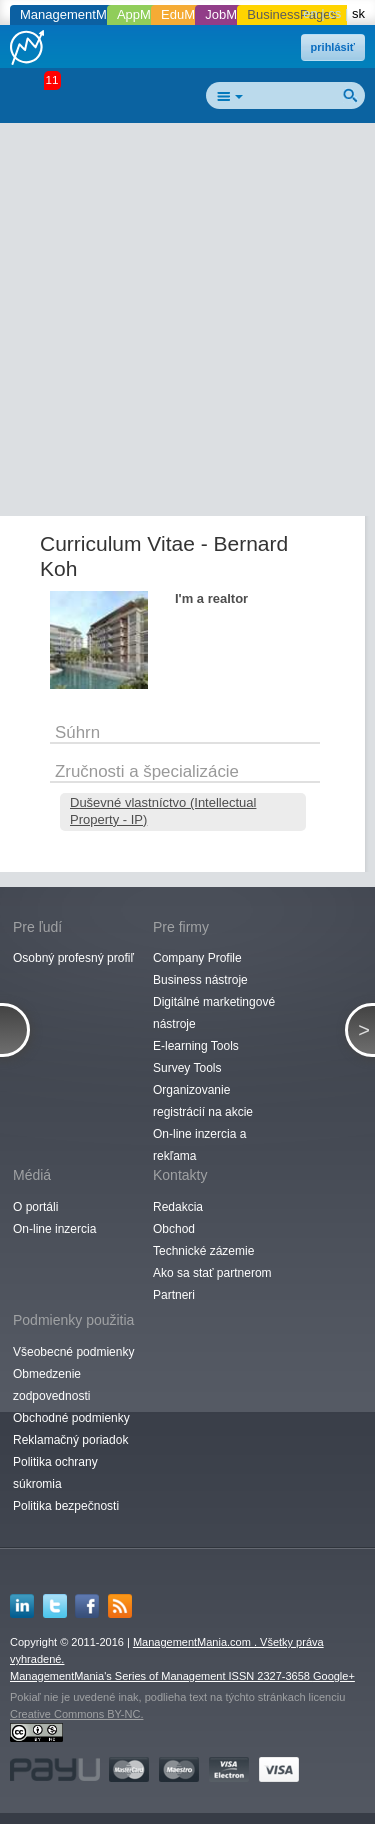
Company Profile (197, 958)
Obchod (174, 1229)
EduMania (190, 14)
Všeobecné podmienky (73, 1352)
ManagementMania (75, 14)
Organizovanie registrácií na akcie (203, 1101)
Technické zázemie (203, 1251)
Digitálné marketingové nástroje (214, 1013)
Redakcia (178, 1207)
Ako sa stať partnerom (212, 1273)
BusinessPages (292, 14)
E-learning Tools (196, 1046)
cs (334, 13)
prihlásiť (333, 47)
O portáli (35, 1207)
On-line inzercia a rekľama (199, 1145)
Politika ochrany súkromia (55, 1473)
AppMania (146, 14)
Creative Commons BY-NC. (76, 1714)
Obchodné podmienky (71, 1418)
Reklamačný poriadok (70, 1440)
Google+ (334, 1676)
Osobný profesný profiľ (73, 958)
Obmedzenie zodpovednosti (51, 1385)
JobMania (233, 14)
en (310, 13)
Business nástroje (200, 980)
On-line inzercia (54, 1229)
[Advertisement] (187, 323)
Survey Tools (187, 1068)
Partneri (174, 1295)
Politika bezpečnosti (66, 1506)
